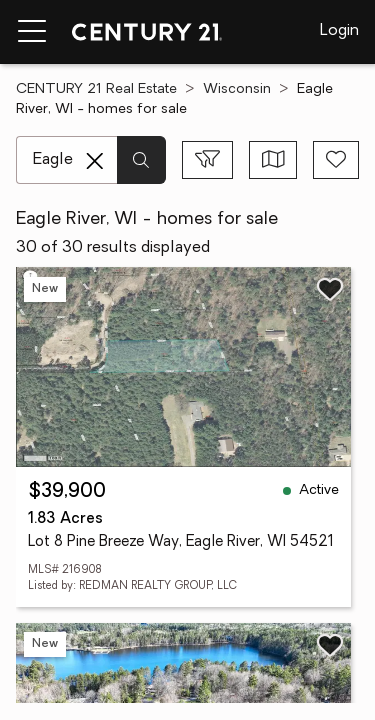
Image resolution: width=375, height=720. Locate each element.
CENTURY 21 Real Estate (96, 89)
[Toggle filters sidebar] (207, 160)
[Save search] (336, 160)
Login (339, 31)
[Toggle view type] (273, 160)
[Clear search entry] (95, 161)
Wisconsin (237, 89)
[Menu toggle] (32, 32)
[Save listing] (330, 289)
